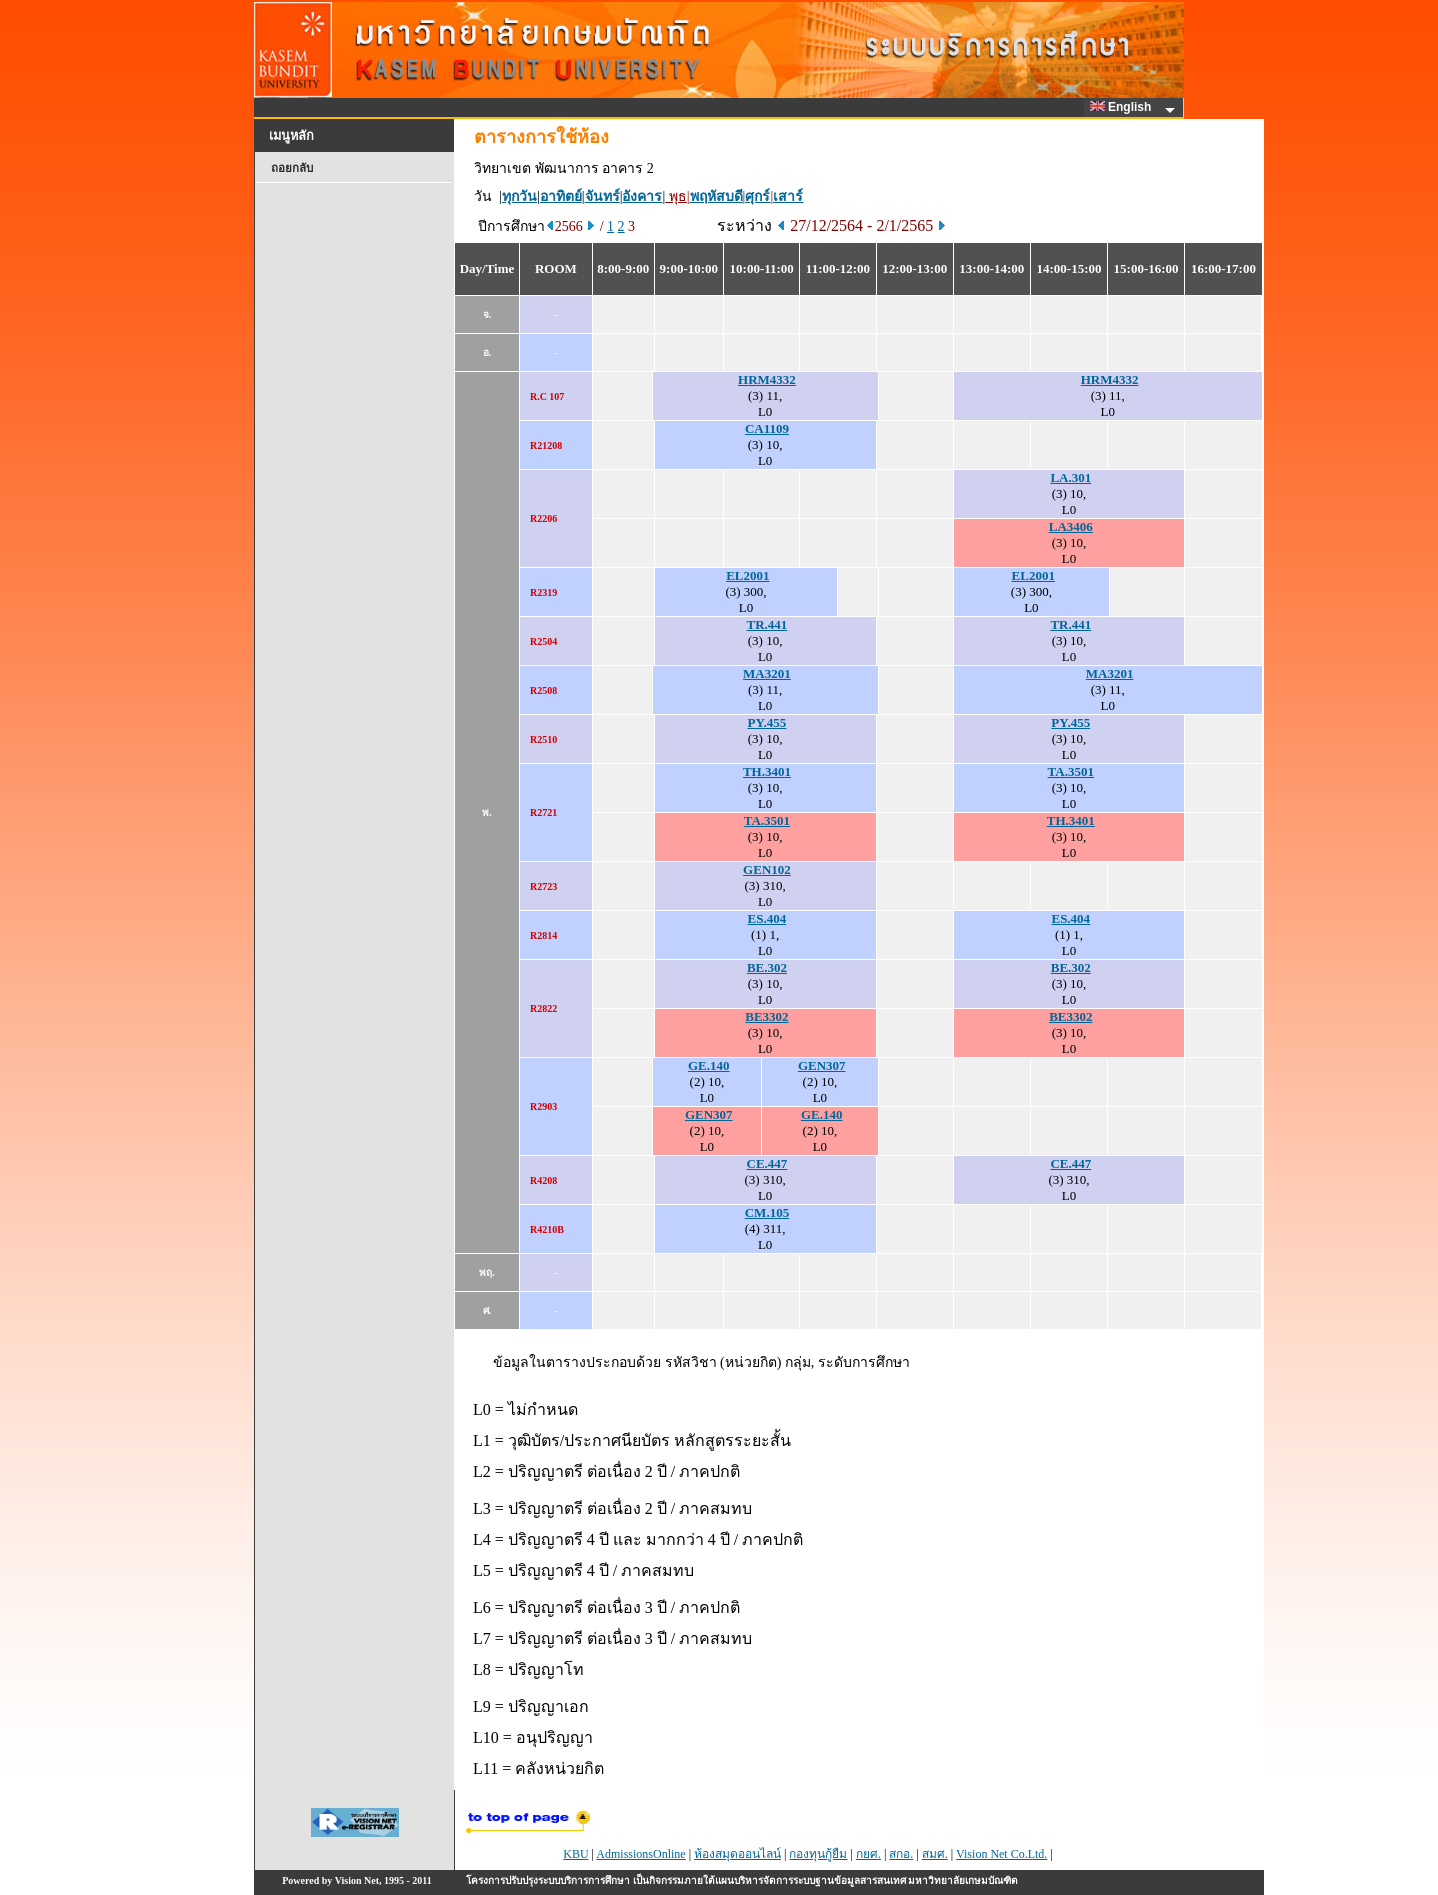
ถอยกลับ (292, 168)
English (1124, 107)
